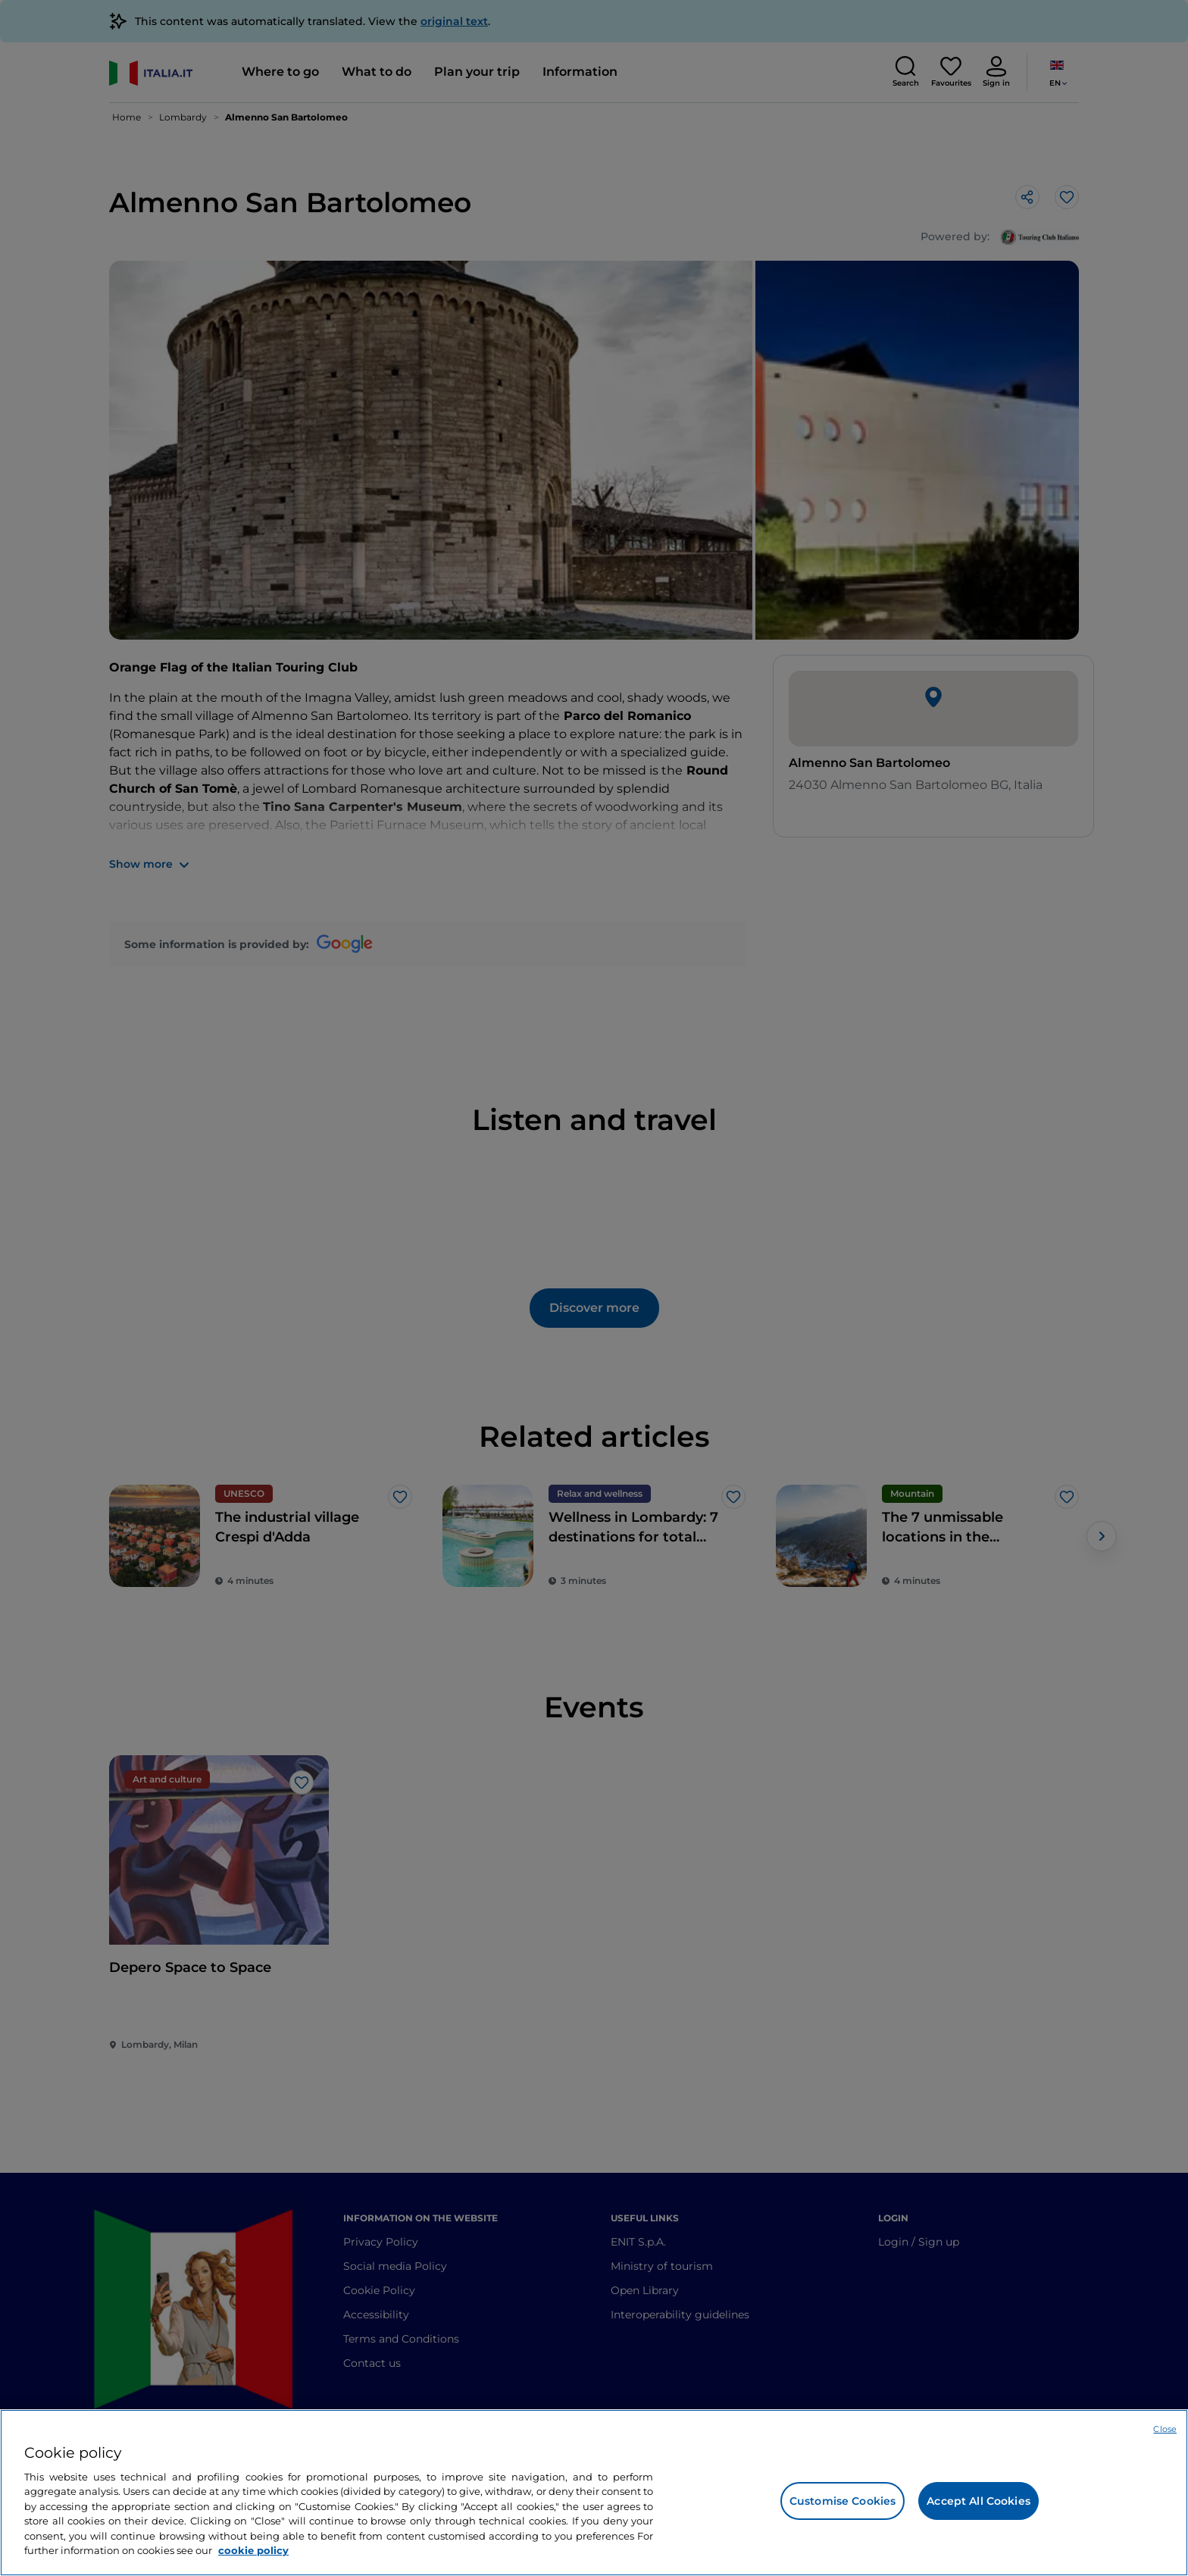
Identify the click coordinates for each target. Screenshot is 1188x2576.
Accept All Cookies (978, 2501)
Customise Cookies (842, 2501)
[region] (594, 2492)
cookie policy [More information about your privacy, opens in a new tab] (253, 2550)
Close (1165, 2429)
